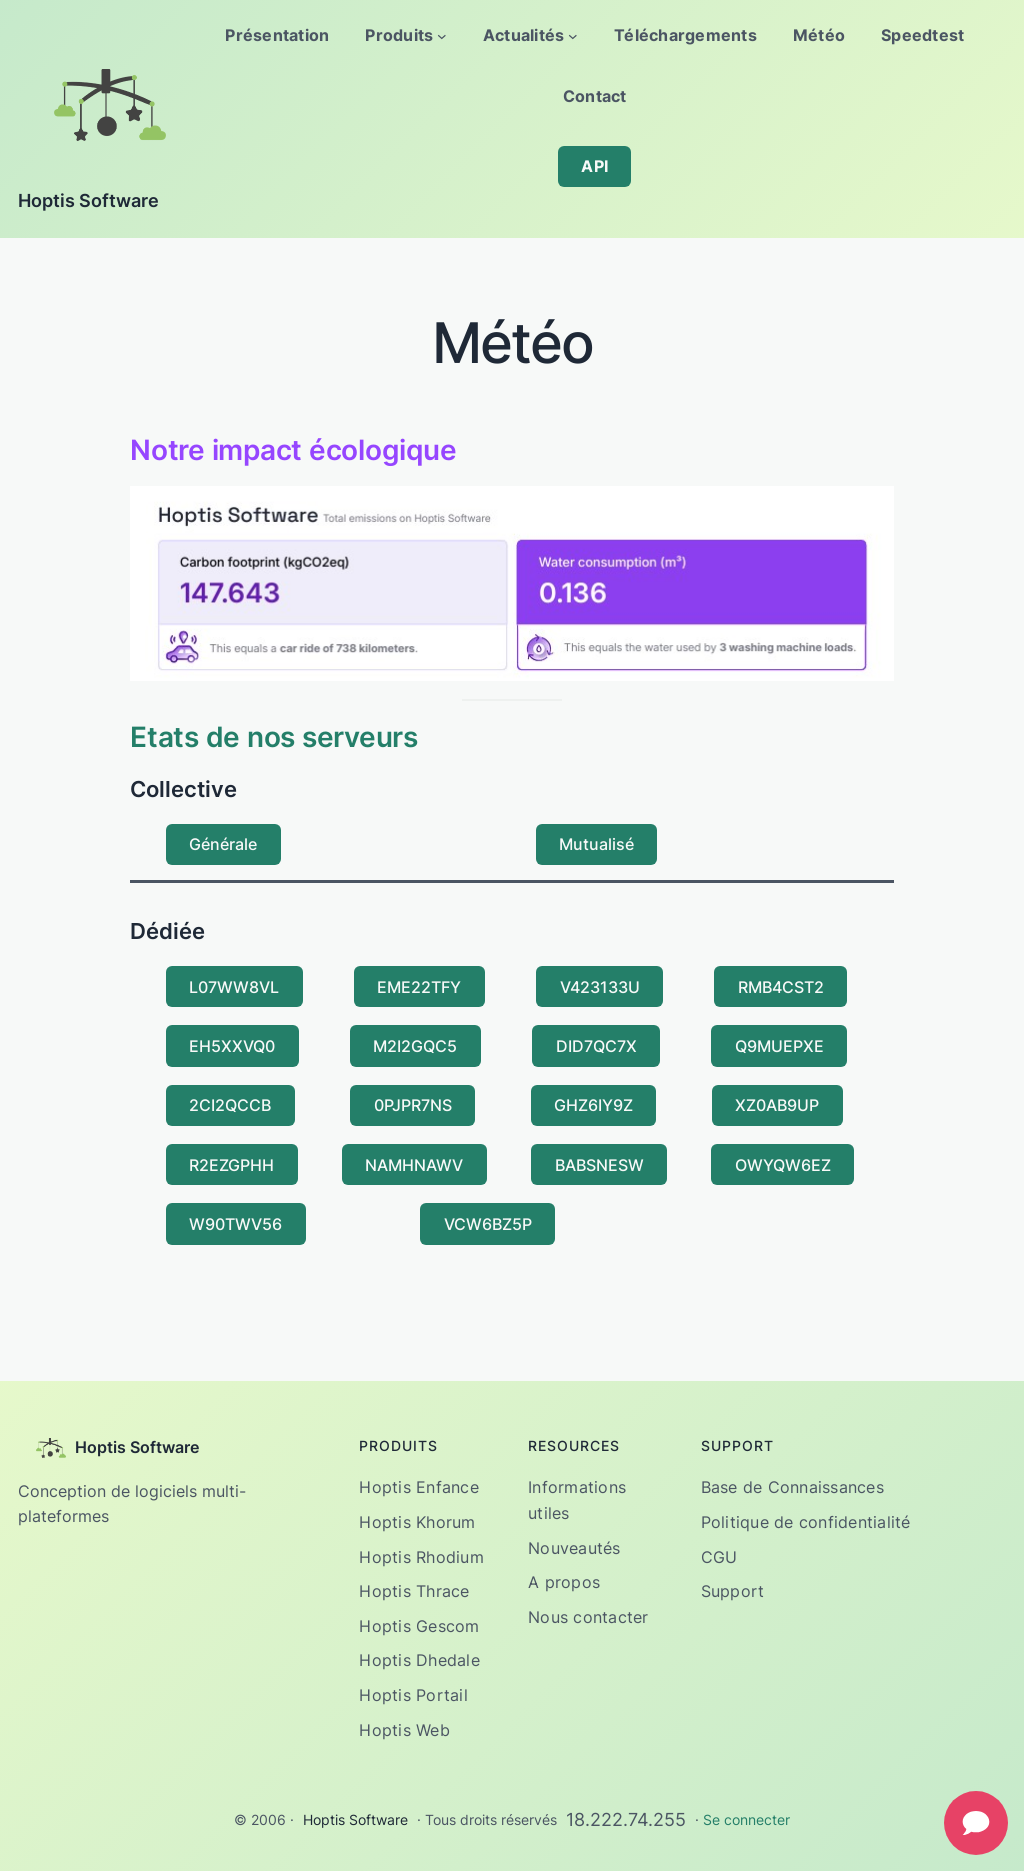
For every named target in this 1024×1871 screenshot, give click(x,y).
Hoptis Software (88, 200)
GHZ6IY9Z (593, 1105)
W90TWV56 (235, 1224)
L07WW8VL (234, 987)
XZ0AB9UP (777, 1105)
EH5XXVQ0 (232, 1046)
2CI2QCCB (230, 1105)
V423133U (600, 987)
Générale (223, 844)
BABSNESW (599, 1165)
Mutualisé (596, 844)
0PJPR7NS (413, 1105)
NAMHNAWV (414, 1165)
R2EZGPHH (231, 1165)
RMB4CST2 (781, 987)
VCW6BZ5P (488, 1224)
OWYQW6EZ (783, 1165)
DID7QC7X (596, 1046)
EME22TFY (419, 987)
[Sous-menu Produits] (442, 36)
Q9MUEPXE (779, 1046)
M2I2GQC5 (415, 1046)
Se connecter (746, 1819)
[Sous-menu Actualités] (573, 36)
